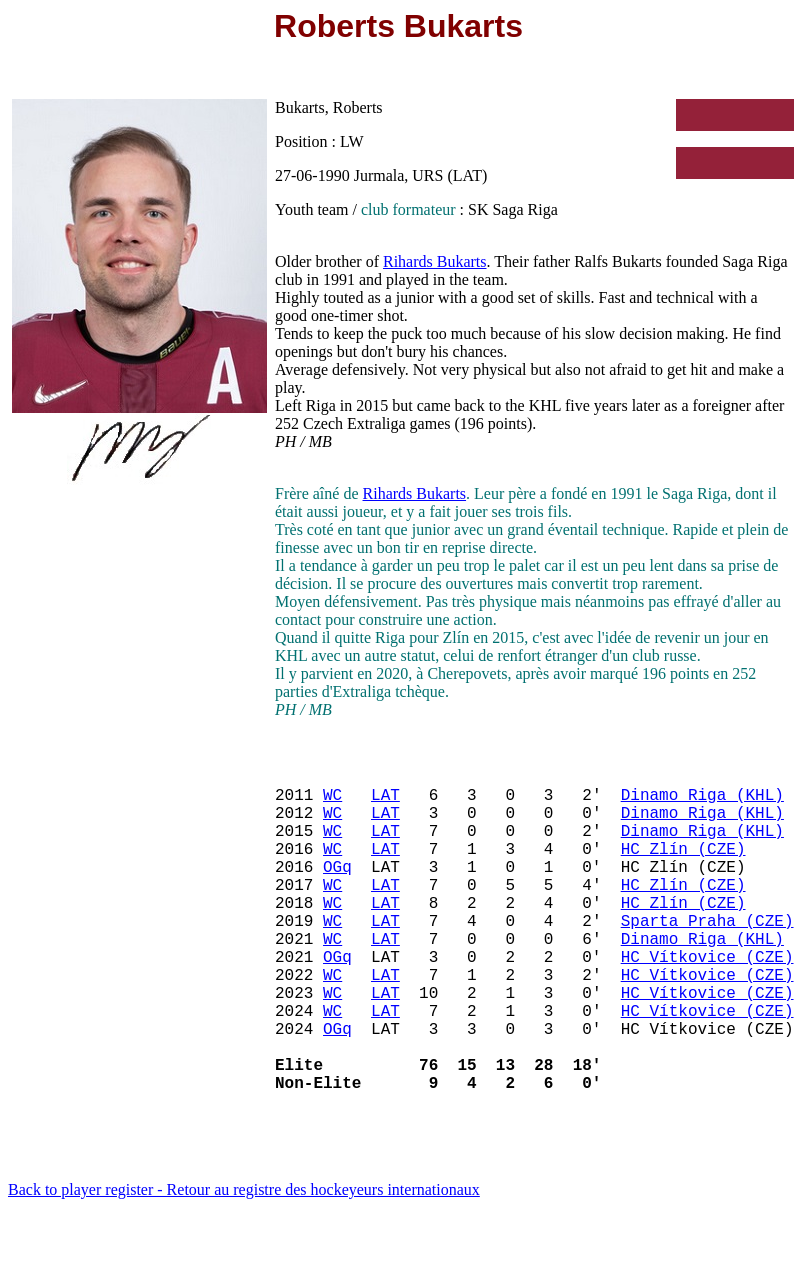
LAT (385, 802)
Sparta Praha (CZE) (707, 956)
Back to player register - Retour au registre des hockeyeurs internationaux (244, 1261)
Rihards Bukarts (435, 261)
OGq (337, 890)
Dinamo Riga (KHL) (702, 802)
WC (332, 802)
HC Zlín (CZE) (683, 868)
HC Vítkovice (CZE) (707, 1000)
